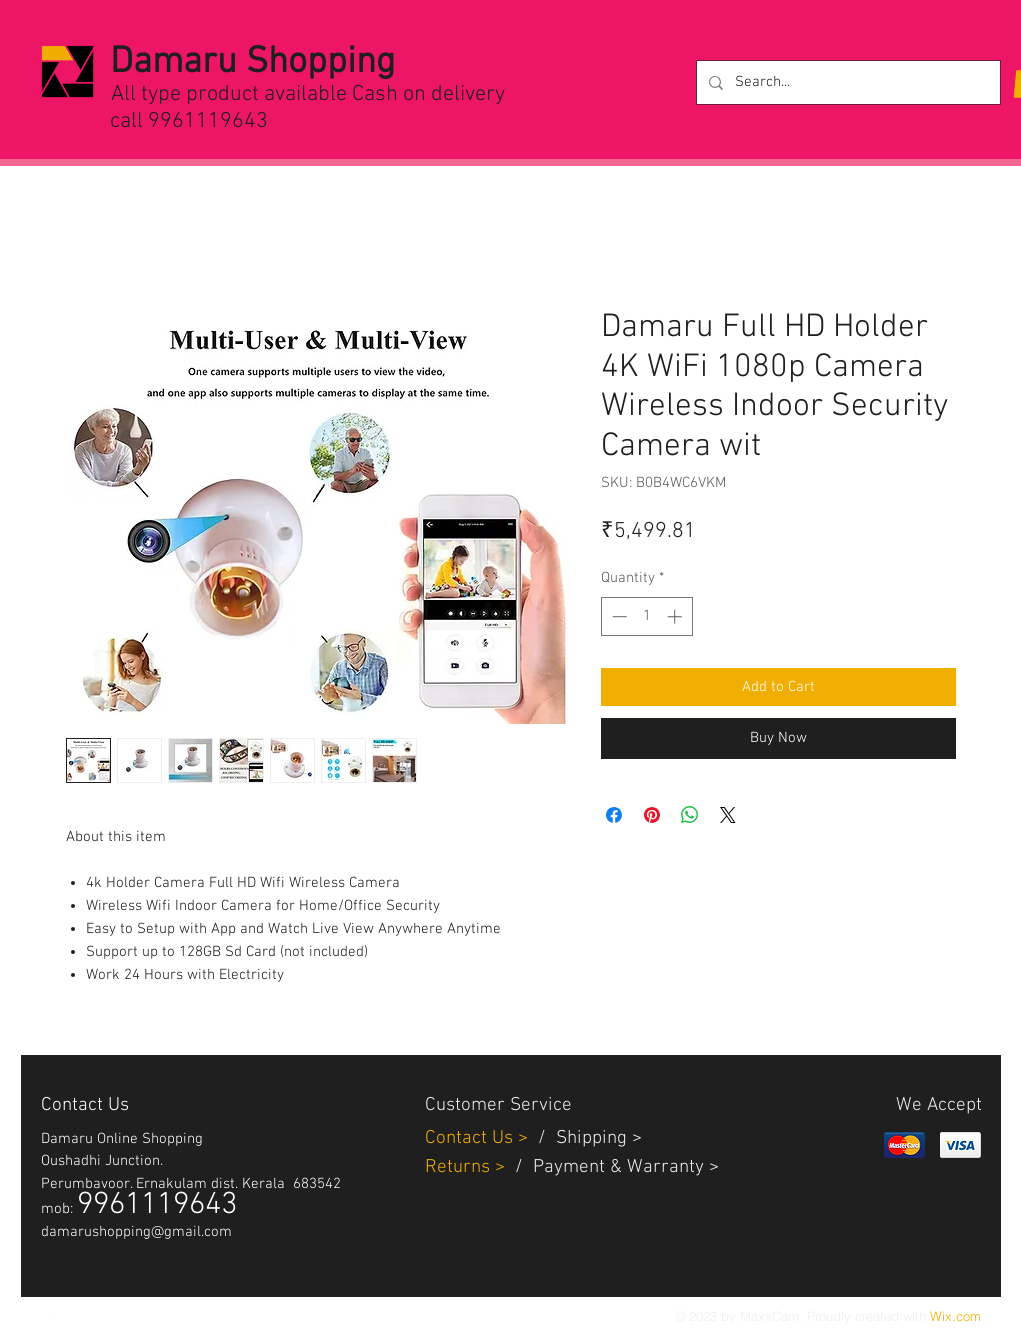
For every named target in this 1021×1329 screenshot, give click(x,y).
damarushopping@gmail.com (136, 1232)
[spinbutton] (646, 616)
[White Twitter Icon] (51, 1315)
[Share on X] (728, 815)
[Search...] (846, 82)
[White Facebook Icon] (93, 1315)
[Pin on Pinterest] (652, 815)
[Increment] (676, 616)
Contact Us (471, 1138)
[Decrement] (617, 616)
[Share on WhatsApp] (690, 815)
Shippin (586, 1138)
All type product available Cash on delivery (308, 94)
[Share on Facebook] (614, 815)
